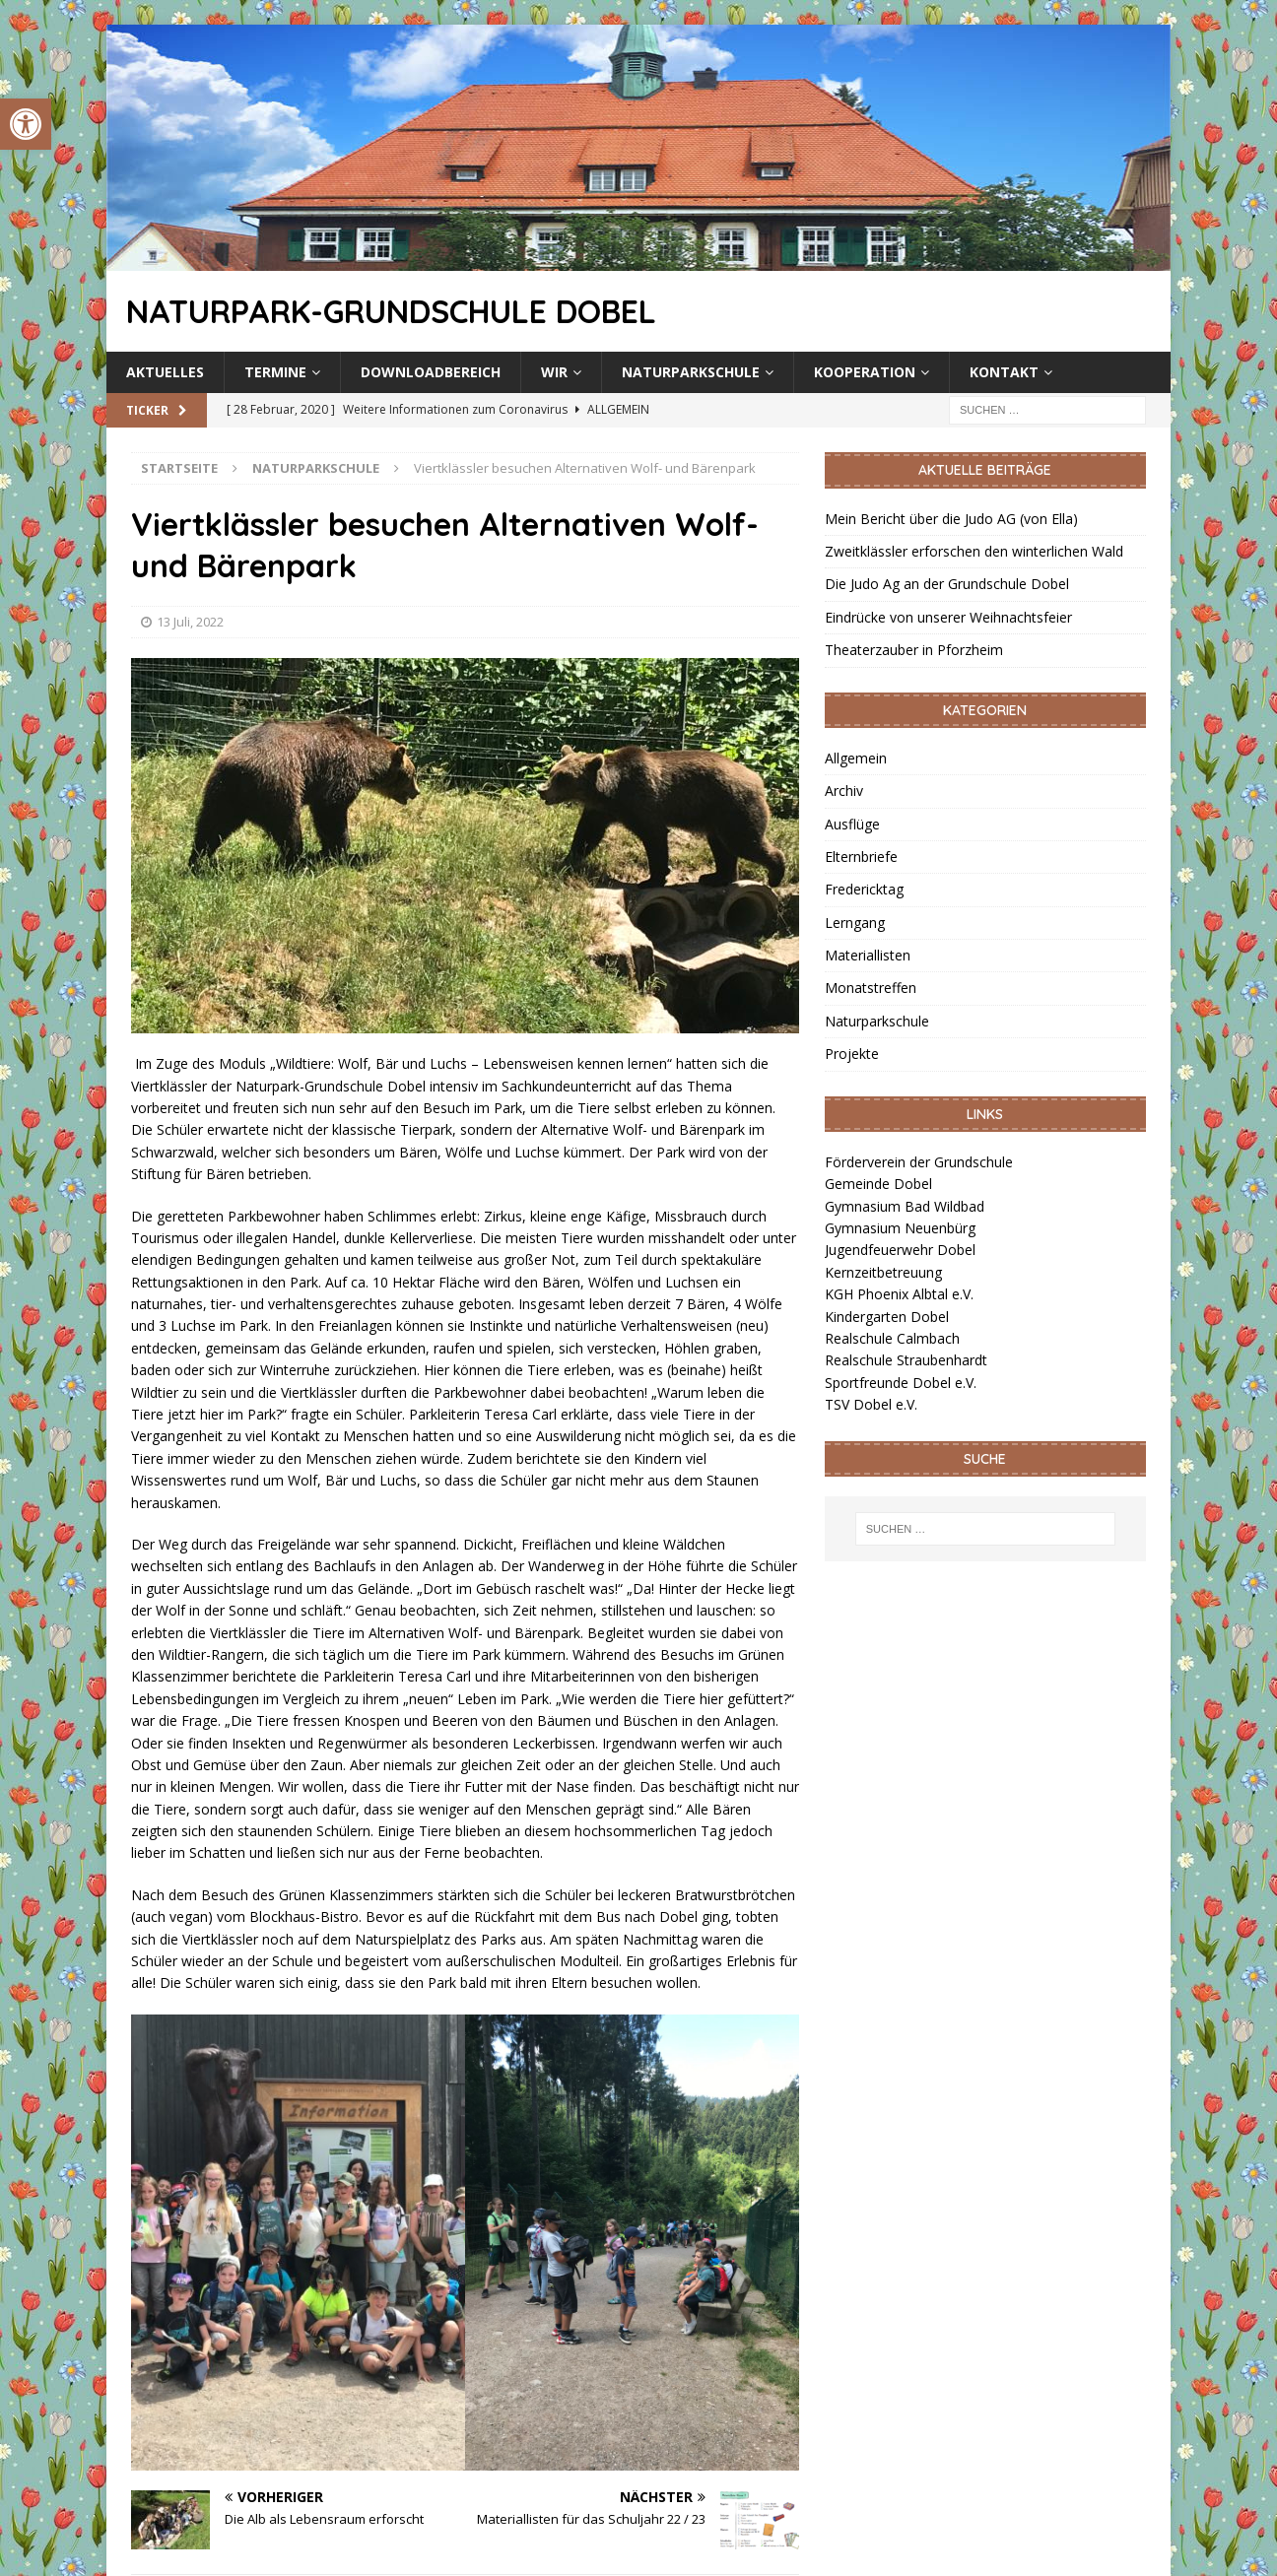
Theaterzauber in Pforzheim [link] (914, 649)
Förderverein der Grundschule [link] (919, 1162)
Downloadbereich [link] (431, 372)
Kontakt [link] (1004, 372)
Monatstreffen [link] (870, 987)
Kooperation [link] (864, 372)
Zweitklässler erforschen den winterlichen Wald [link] (974, 551)
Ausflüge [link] (852, 824)
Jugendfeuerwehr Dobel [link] (900, 1249)
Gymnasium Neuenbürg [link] (900, 1228)
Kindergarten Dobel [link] (887, 1316)
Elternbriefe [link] (861, 856)
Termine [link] (275, 372)
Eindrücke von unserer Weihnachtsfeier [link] (948, 617)
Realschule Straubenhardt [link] (906, 1360)
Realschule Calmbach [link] (892, 1338)
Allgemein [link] (856, 758)
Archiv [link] (844, 790)
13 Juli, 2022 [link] (190, 621)
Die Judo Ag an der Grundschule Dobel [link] (947, 583)
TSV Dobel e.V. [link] (871, 1404)
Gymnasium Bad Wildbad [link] (904, 1206)
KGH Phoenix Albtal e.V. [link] (899, 1294)
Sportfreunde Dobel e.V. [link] (900, 1382)
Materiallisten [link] (867, 955)
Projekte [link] (852, 1053)
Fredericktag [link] (864, 889)
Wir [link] (554, 372)
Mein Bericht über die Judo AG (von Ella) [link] (951, 518)
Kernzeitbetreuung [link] (883, 1272)
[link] (25, 124)
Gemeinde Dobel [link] (878, 1183)
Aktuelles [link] (165, 372)
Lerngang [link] (855, 922)
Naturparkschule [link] (691, 372)
